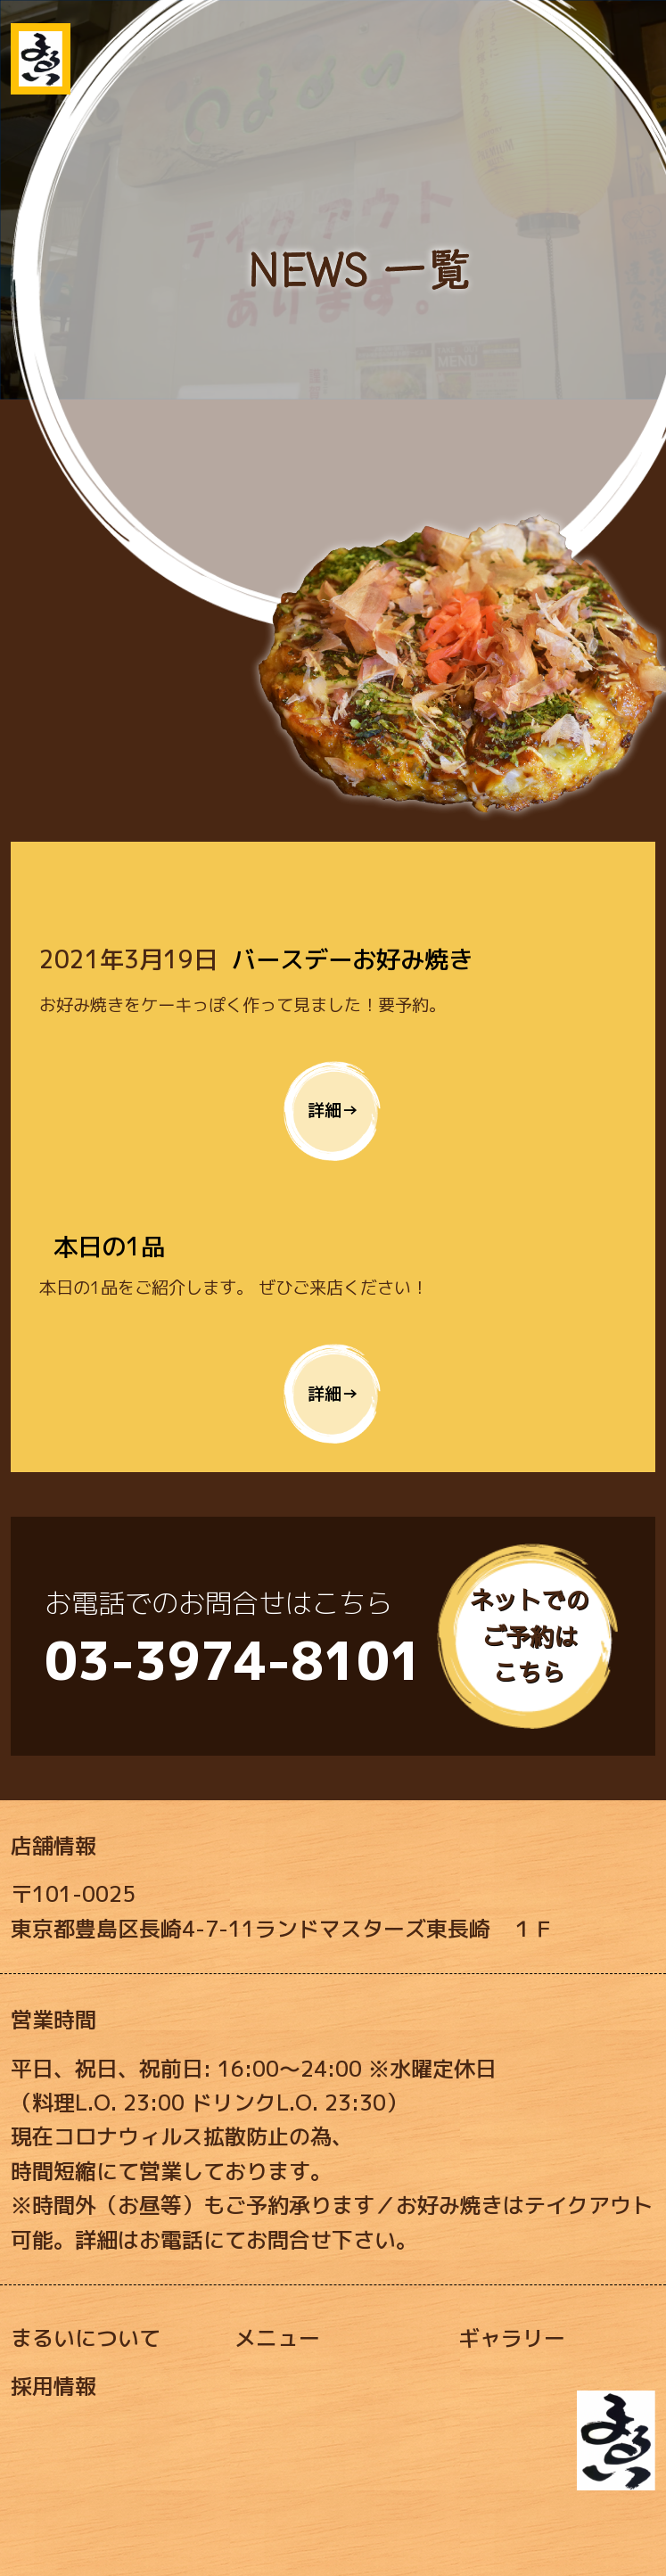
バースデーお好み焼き (352, 959)
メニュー (277, 2338)
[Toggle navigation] (628, 38)
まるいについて (85, 2338)
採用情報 (53, 2386)
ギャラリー (511, 2338)
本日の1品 (109, 1246)
